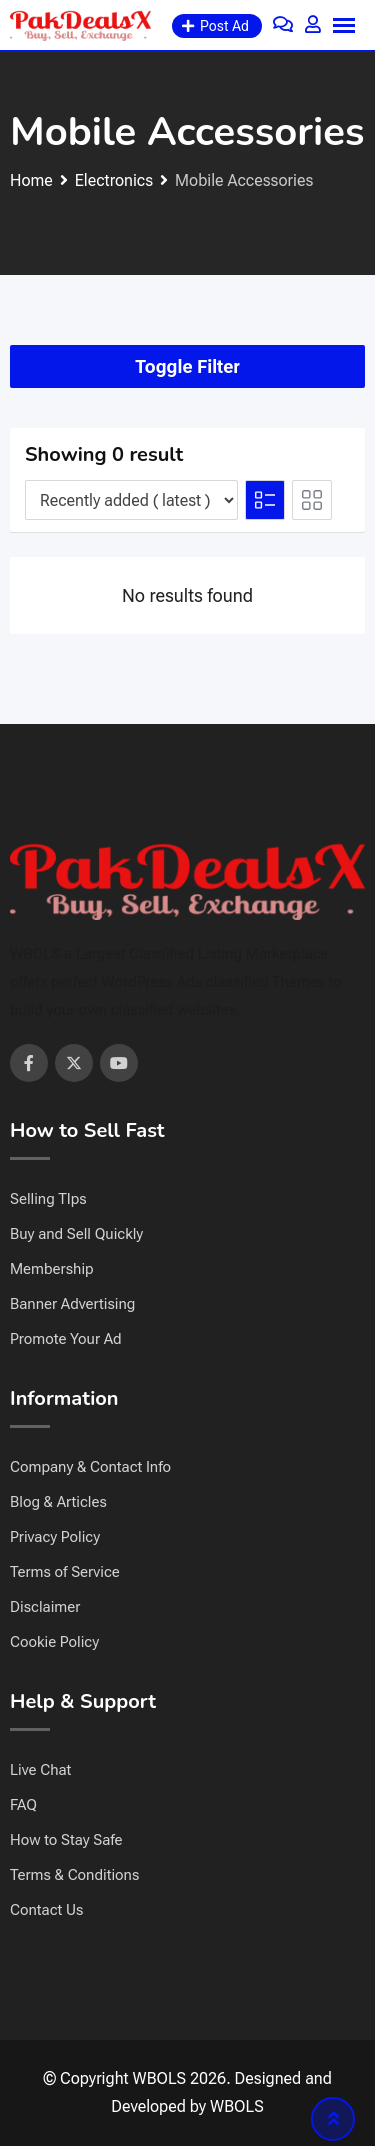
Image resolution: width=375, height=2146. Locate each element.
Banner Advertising (72, 1304)
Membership (52, 1269)
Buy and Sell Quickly (76, 1234)
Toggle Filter (187, 366)
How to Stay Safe (66, 1840)
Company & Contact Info (90, 1467)
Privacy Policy (55, 1537)
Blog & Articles (58, 1502)
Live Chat (40, 1770)
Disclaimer (45, 1607)
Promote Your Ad (66, 1339)
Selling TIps (48, 1199)
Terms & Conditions (74, 1875)
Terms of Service (65, 1572)
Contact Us (46, 1910)
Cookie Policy (54, 1642)
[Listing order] (131, 500)
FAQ (23, 1805)
